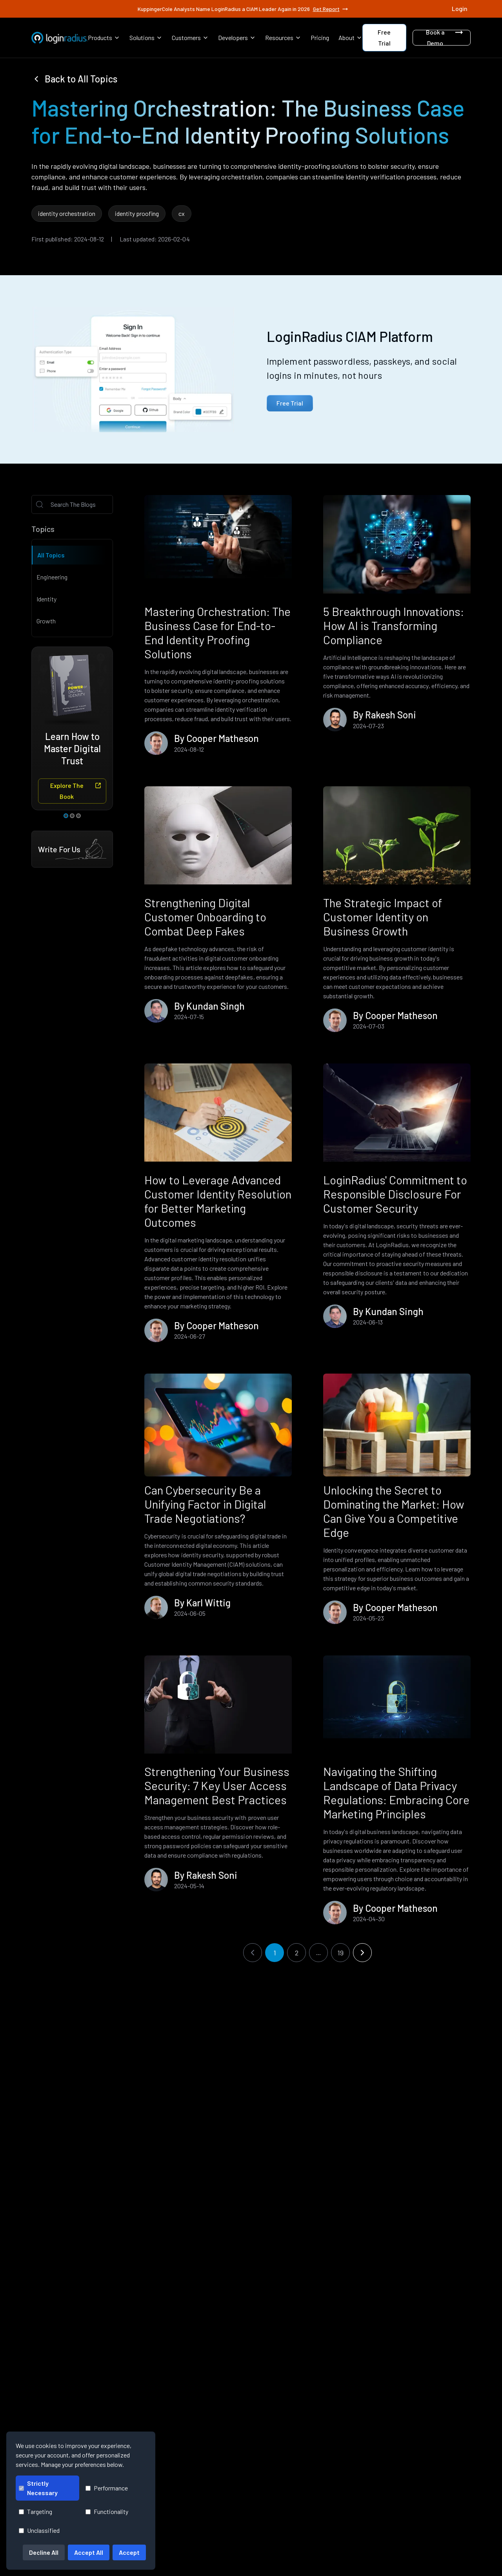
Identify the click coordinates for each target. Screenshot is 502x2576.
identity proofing (137, 213)
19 (340, 1952)
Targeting (35, 2511)
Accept (129, 2552)
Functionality (106, 2511)
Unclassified (39, 2530)
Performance (106, 2488)
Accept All (88, 2552)
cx (181, 213)
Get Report (331, 9)
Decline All (43, 2552)
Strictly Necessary (38, 2487)
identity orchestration (66, 213)
